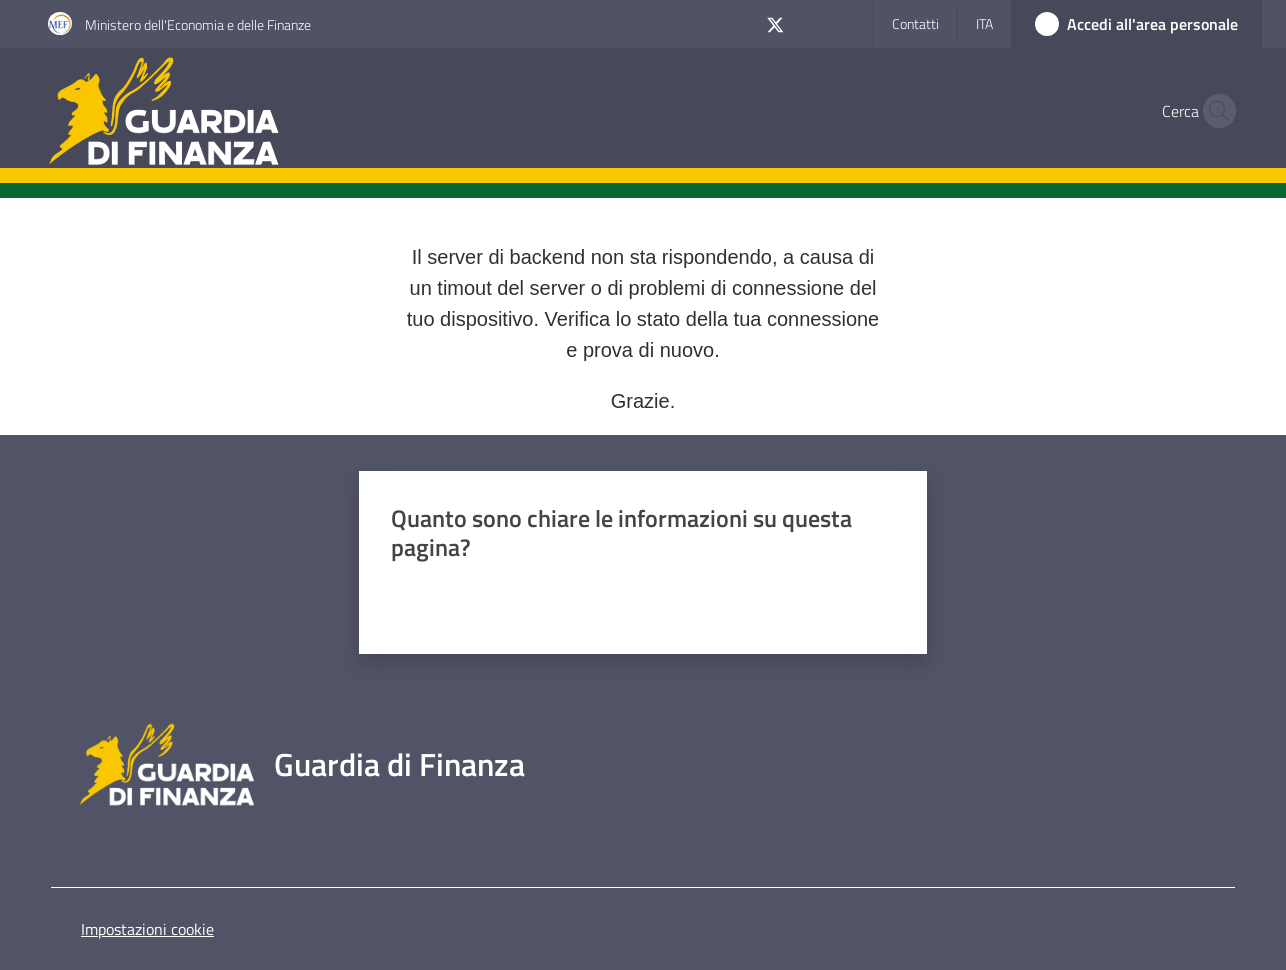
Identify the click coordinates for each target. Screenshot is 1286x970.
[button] (1214, 111)
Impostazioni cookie (147, 929)
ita (984, 23)
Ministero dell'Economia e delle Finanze (198, 24)
